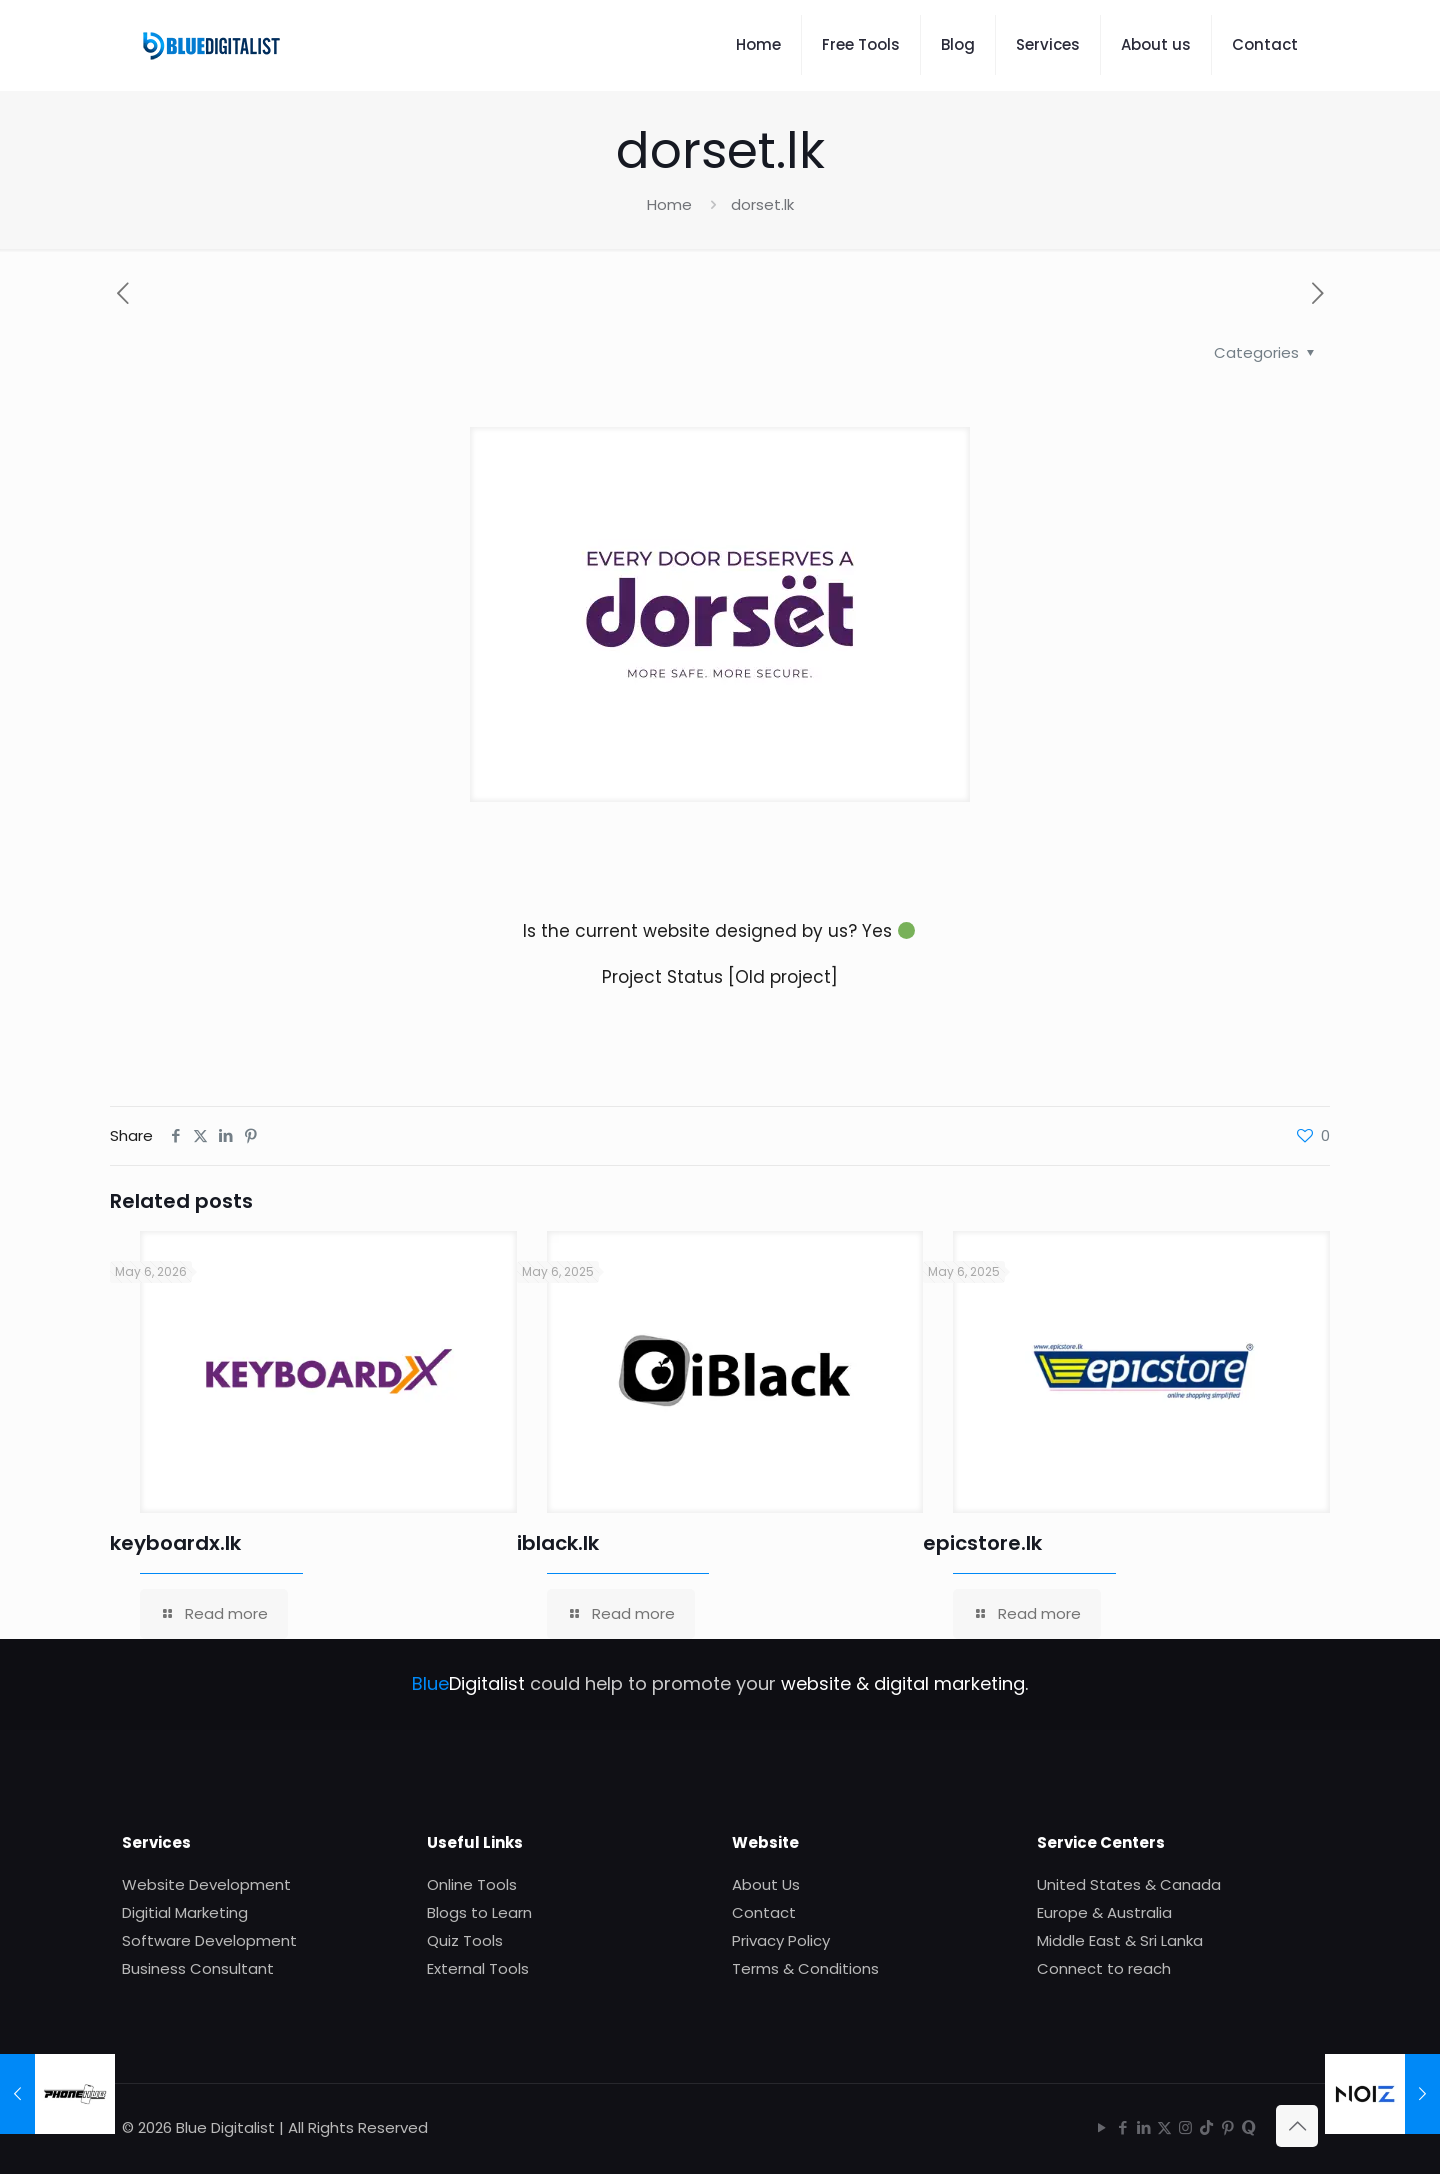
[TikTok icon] (1206, 2127)
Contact (764, 1912)
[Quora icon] (1248, 2127)
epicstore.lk (982, 1543)
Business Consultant (198, 1968)
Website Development (206, 1884)
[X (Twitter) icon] (1164, 2127)
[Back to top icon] (1297, 2126)
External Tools (478, 1968)
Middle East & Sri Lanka (1120, 1940)
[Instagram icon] (1185, 2127)
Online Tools (472, 1884)
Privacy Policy (781, 1940)
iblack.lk (558, 1543)
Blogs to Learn (479, 1912)
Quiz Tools (465, 1940)
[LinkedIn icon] (1143, 2127)
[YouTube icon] (1101, 2127)
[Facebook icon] (1122, 2127)
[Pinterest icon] (1227, 2127)
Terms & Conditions (805, 1968)
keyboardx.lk (175, 1543)
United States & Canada (1129, 1884)
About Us (766, 1884)
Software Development (209, 1940)
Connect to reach (1104, 1968)
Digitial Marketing (185, 1912)
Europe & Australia (1104, 1912)
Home (669, 204)
